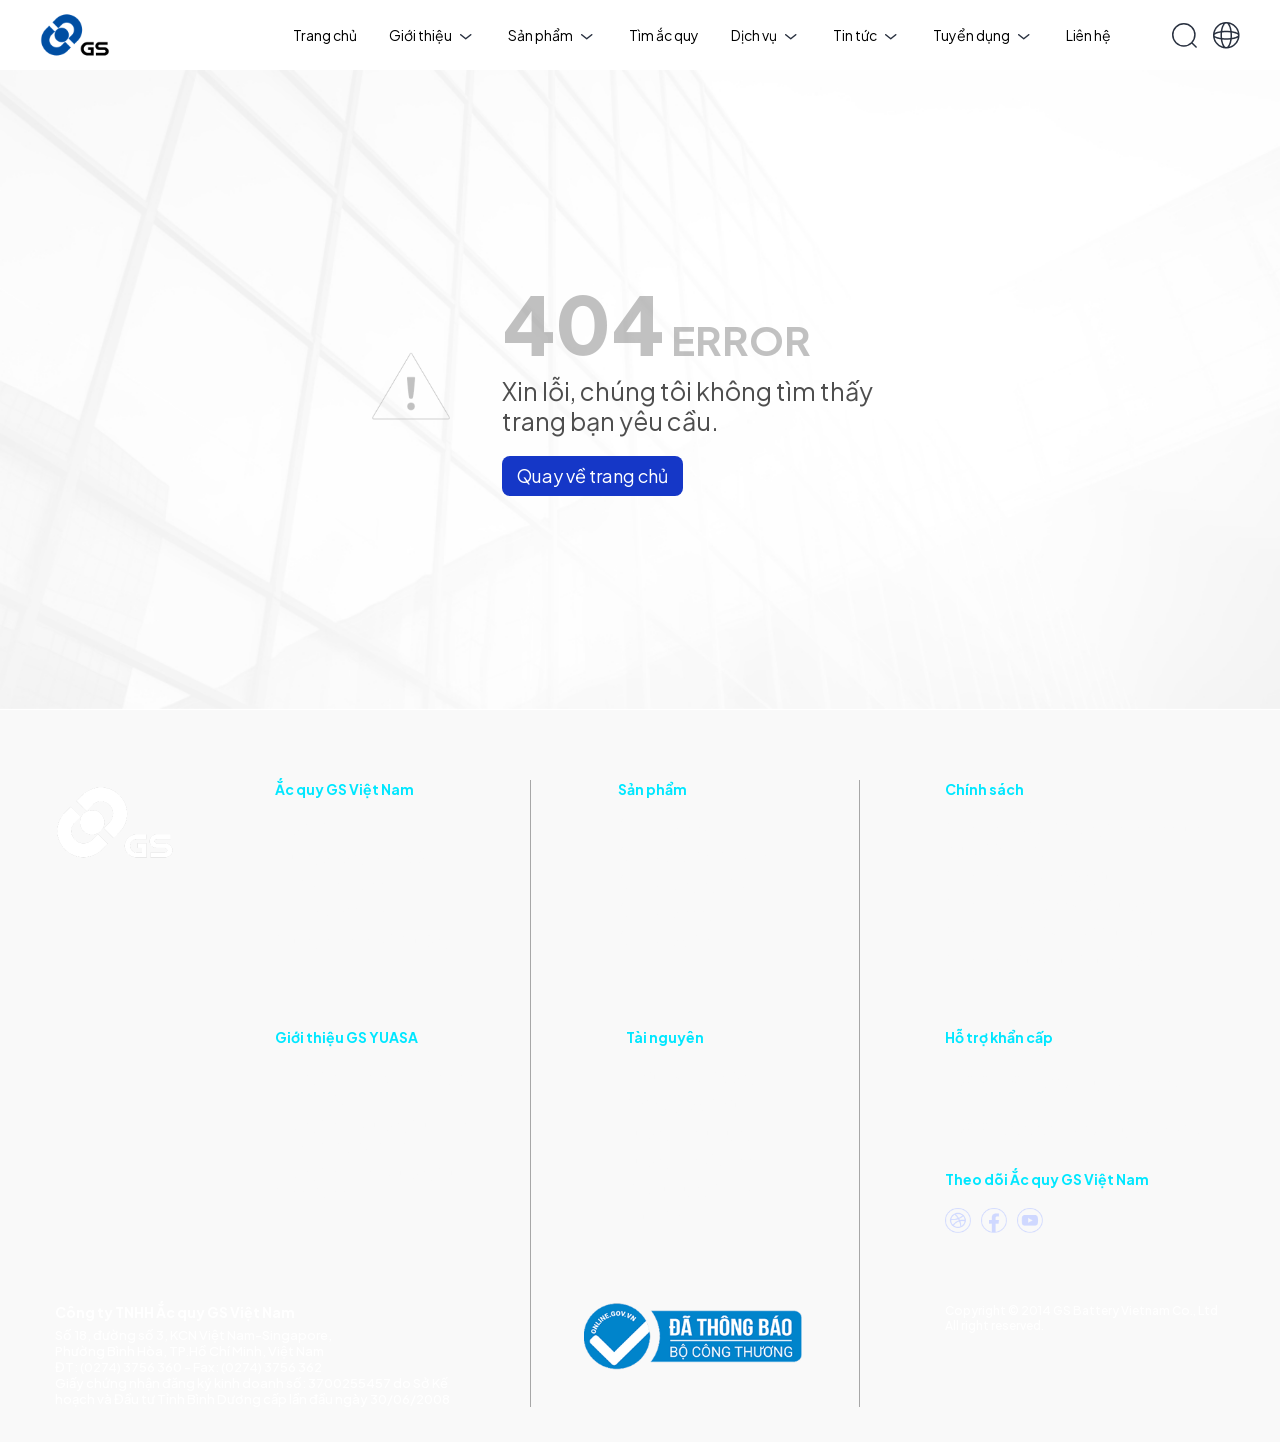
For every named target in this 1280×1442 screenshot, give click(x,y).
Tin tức (865, 35)
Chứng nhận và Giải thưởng (362, 940)
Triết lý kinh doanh (333, 884)
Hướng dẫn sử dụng (689, 1132)
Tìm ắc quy (664, 35)
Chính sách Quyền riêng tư (1030, 876)
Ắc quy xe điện (664, 940)
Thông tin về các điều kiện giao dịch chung (374, 1086)
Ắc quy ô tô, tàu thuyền (692, 856)
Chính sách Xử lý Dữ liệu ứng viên (1048, 960)
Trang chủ (325, 35)
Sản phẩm (550, 35)
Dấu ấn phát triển (330, 912)
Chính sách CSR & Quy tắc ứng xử (1052, 932)
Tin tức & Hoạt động (691, 1076)
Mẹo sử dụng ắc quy (690, 1188)
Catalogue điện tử (685, 1104)
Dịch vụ (764, 35)
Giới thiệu (430, 35)
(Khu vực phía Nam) (1062, 1079)
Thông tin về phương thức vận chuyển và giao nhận (371, 1134)
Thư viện (653, 1216)
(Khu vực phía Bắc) (1073, 1126)
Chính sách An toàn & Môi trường (1049, 904)
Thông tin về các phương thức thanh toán (371, 1182)
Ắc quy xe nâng (666, 912)
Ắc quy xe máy (664, 828)
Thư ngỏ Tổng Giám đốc (353, 856)
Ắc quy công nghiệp (682, 884)
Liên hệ (1088, 35)
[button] (1226, 35)
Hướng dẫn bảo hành (693, 1160)
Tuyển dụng (981, 35)
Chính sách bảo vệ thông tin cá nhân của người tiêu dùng (1073, 838)
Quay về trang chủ (592, 475)
